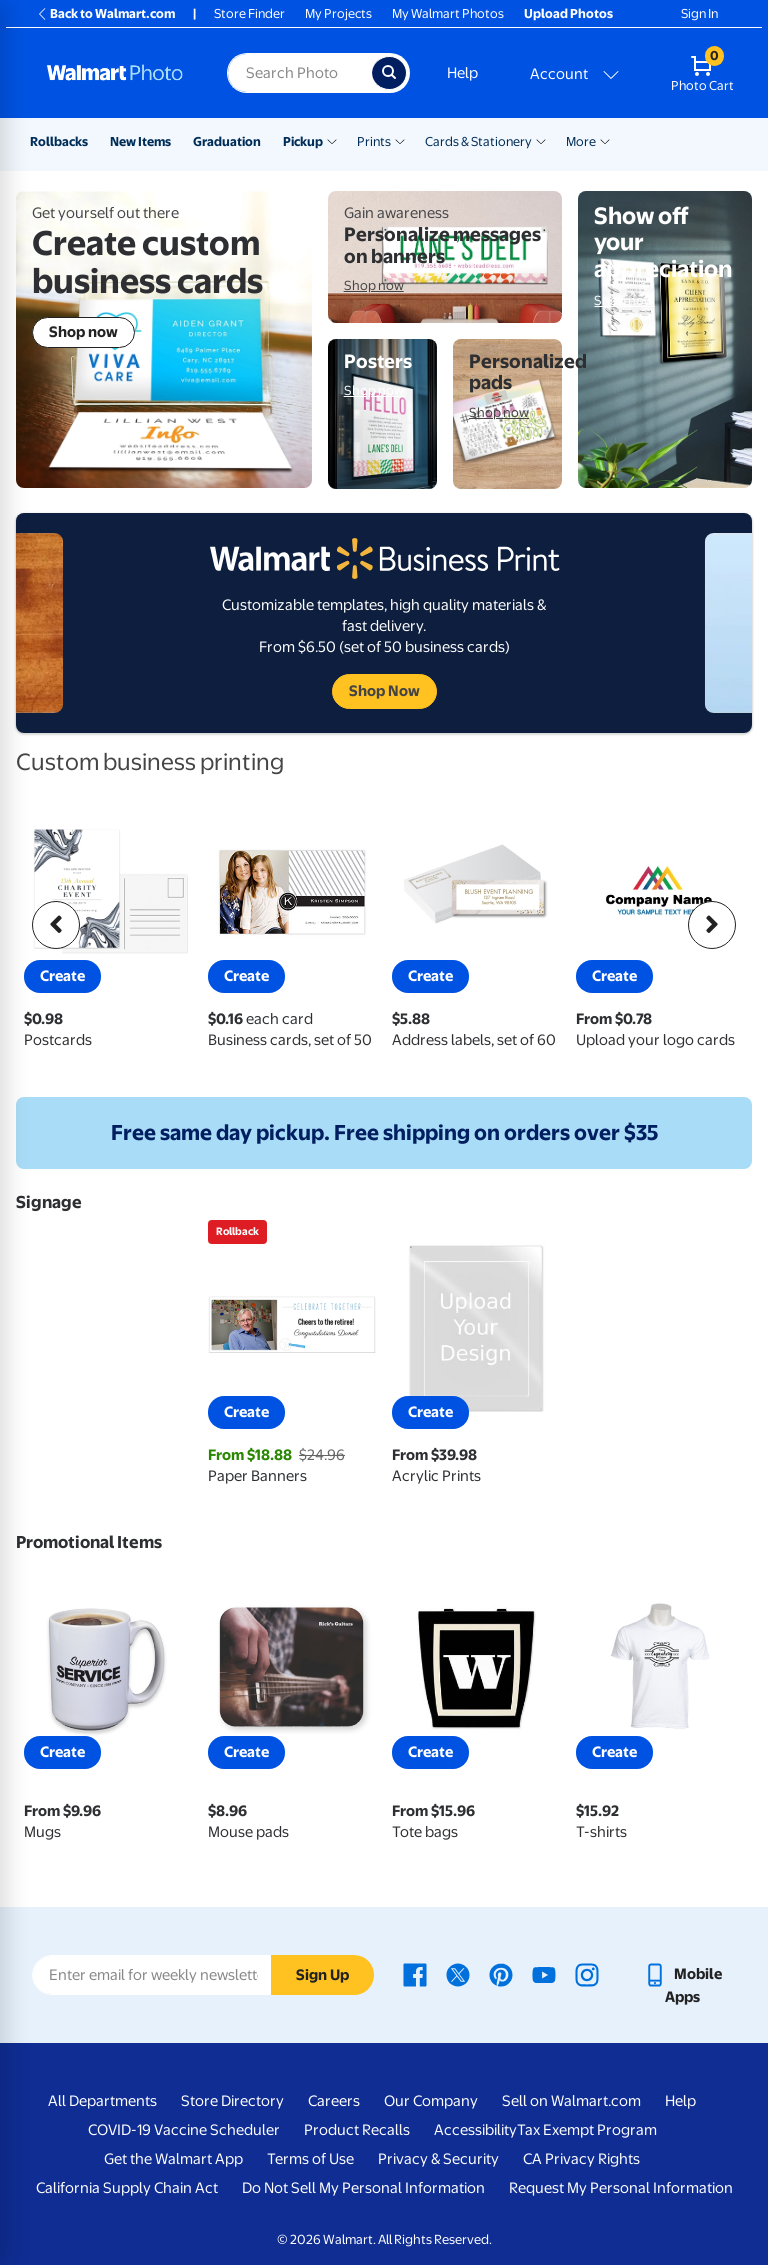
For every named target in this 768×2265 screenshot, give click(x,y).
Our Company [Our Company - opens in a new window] (431, 2101)
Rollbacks (59, 141)
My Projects (338, 13)
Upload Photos (568, 13)
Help (462, 73)
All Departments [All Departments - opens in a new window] (102, 2101)
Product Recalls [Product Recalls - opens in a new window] (357, 2130)
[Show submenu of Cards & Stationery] (541, 140)
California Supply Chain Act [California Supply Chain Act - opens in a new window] (127, 2188)
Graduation (227, 141)
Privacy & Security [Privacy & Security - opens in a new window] (438, 2159)
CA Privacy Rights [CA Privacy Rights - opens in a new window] (581, 2159)
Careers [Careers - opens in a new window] (334, 2101)
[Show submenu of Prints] (400, 140)
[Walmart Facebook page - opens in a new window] (415, 1974)
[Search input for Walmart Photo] (299, 73)
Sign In (699, 13)
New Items (140, 141)
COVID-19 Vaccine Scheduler (184, 2130)
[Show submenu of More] (605, 140)
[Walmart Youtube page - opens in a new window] (544, 1974)
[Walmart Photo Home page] (115, 73)
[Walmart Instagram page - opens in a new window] (587, 1974)
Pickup (303, 141)
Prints (374, 141)
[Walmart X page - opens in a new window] (458, 1974)
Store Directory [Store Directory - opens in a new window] (232, 2101)
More (581, 141)
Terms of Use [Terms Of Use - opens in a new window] (310, 2159)
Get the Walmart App (173, 2159)
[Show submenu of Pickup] (332, 140)
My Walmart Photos (448, 13)
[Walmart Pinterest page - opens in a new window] (501, 1974)
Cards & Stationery (478, 141)
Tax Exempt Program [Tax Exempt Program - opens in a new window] (587, 2130)
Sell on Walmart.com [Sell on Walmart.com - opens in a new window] (571, 2101)
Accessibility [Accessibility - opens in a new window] (475, 2130)
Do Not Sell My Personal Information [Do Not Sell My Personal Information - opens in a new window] (363, 2188)
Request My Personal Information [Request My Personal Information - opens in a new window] (621, 2188)
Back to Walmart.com (105, 13)
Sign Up (322, 1975)
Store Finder (249, 13)
